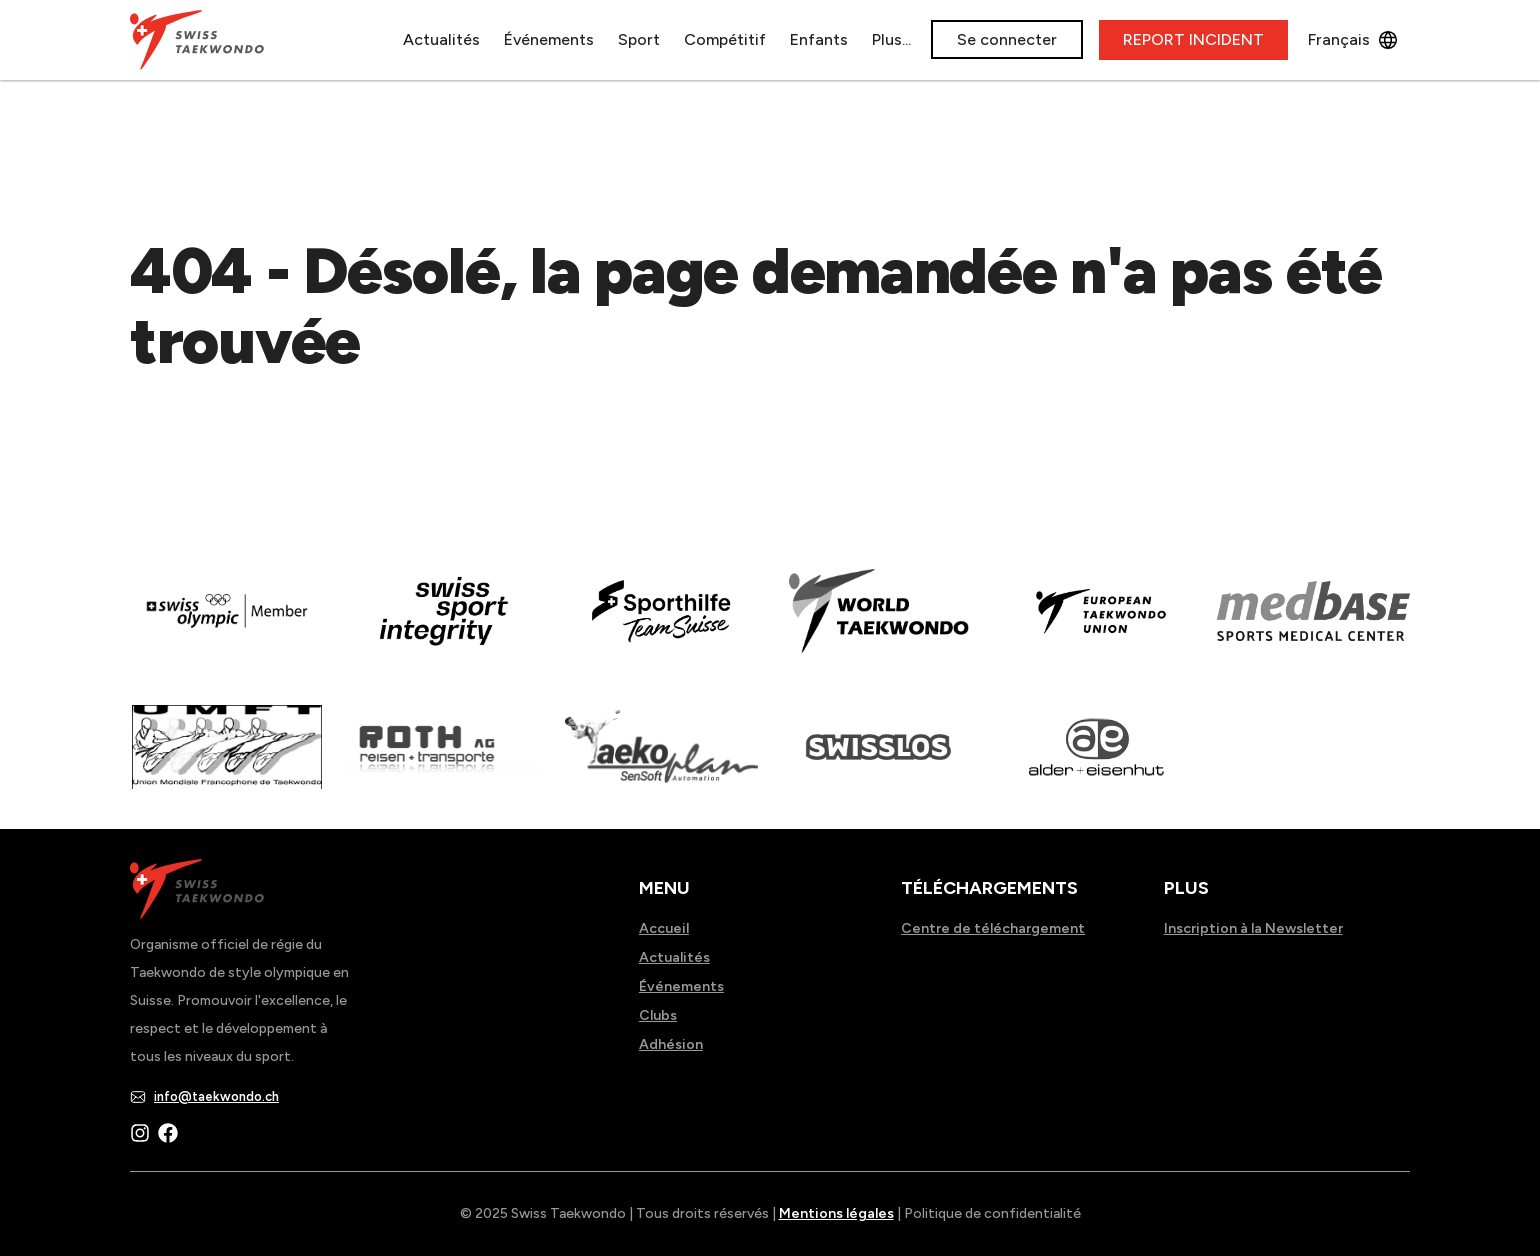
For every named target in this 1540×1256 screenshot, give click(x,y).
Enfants (758, 39)
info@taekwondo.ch (216, 1096)
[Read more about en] (443, 625)
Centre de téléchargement (993, 928)
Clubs (658, 1015)
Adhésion (671, 1044)
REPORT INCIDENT (1193, 39)
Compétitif (664, 39)
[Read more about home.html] (878, 761)
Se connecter (1007, 39)
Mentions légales (836, 1213)
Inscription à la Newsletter (1253, 928)
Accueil (664, 928)
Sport (578, 39)
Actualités (380, 39)
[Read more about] (226, 625)
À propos (844, 39)
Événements (488, 39)
